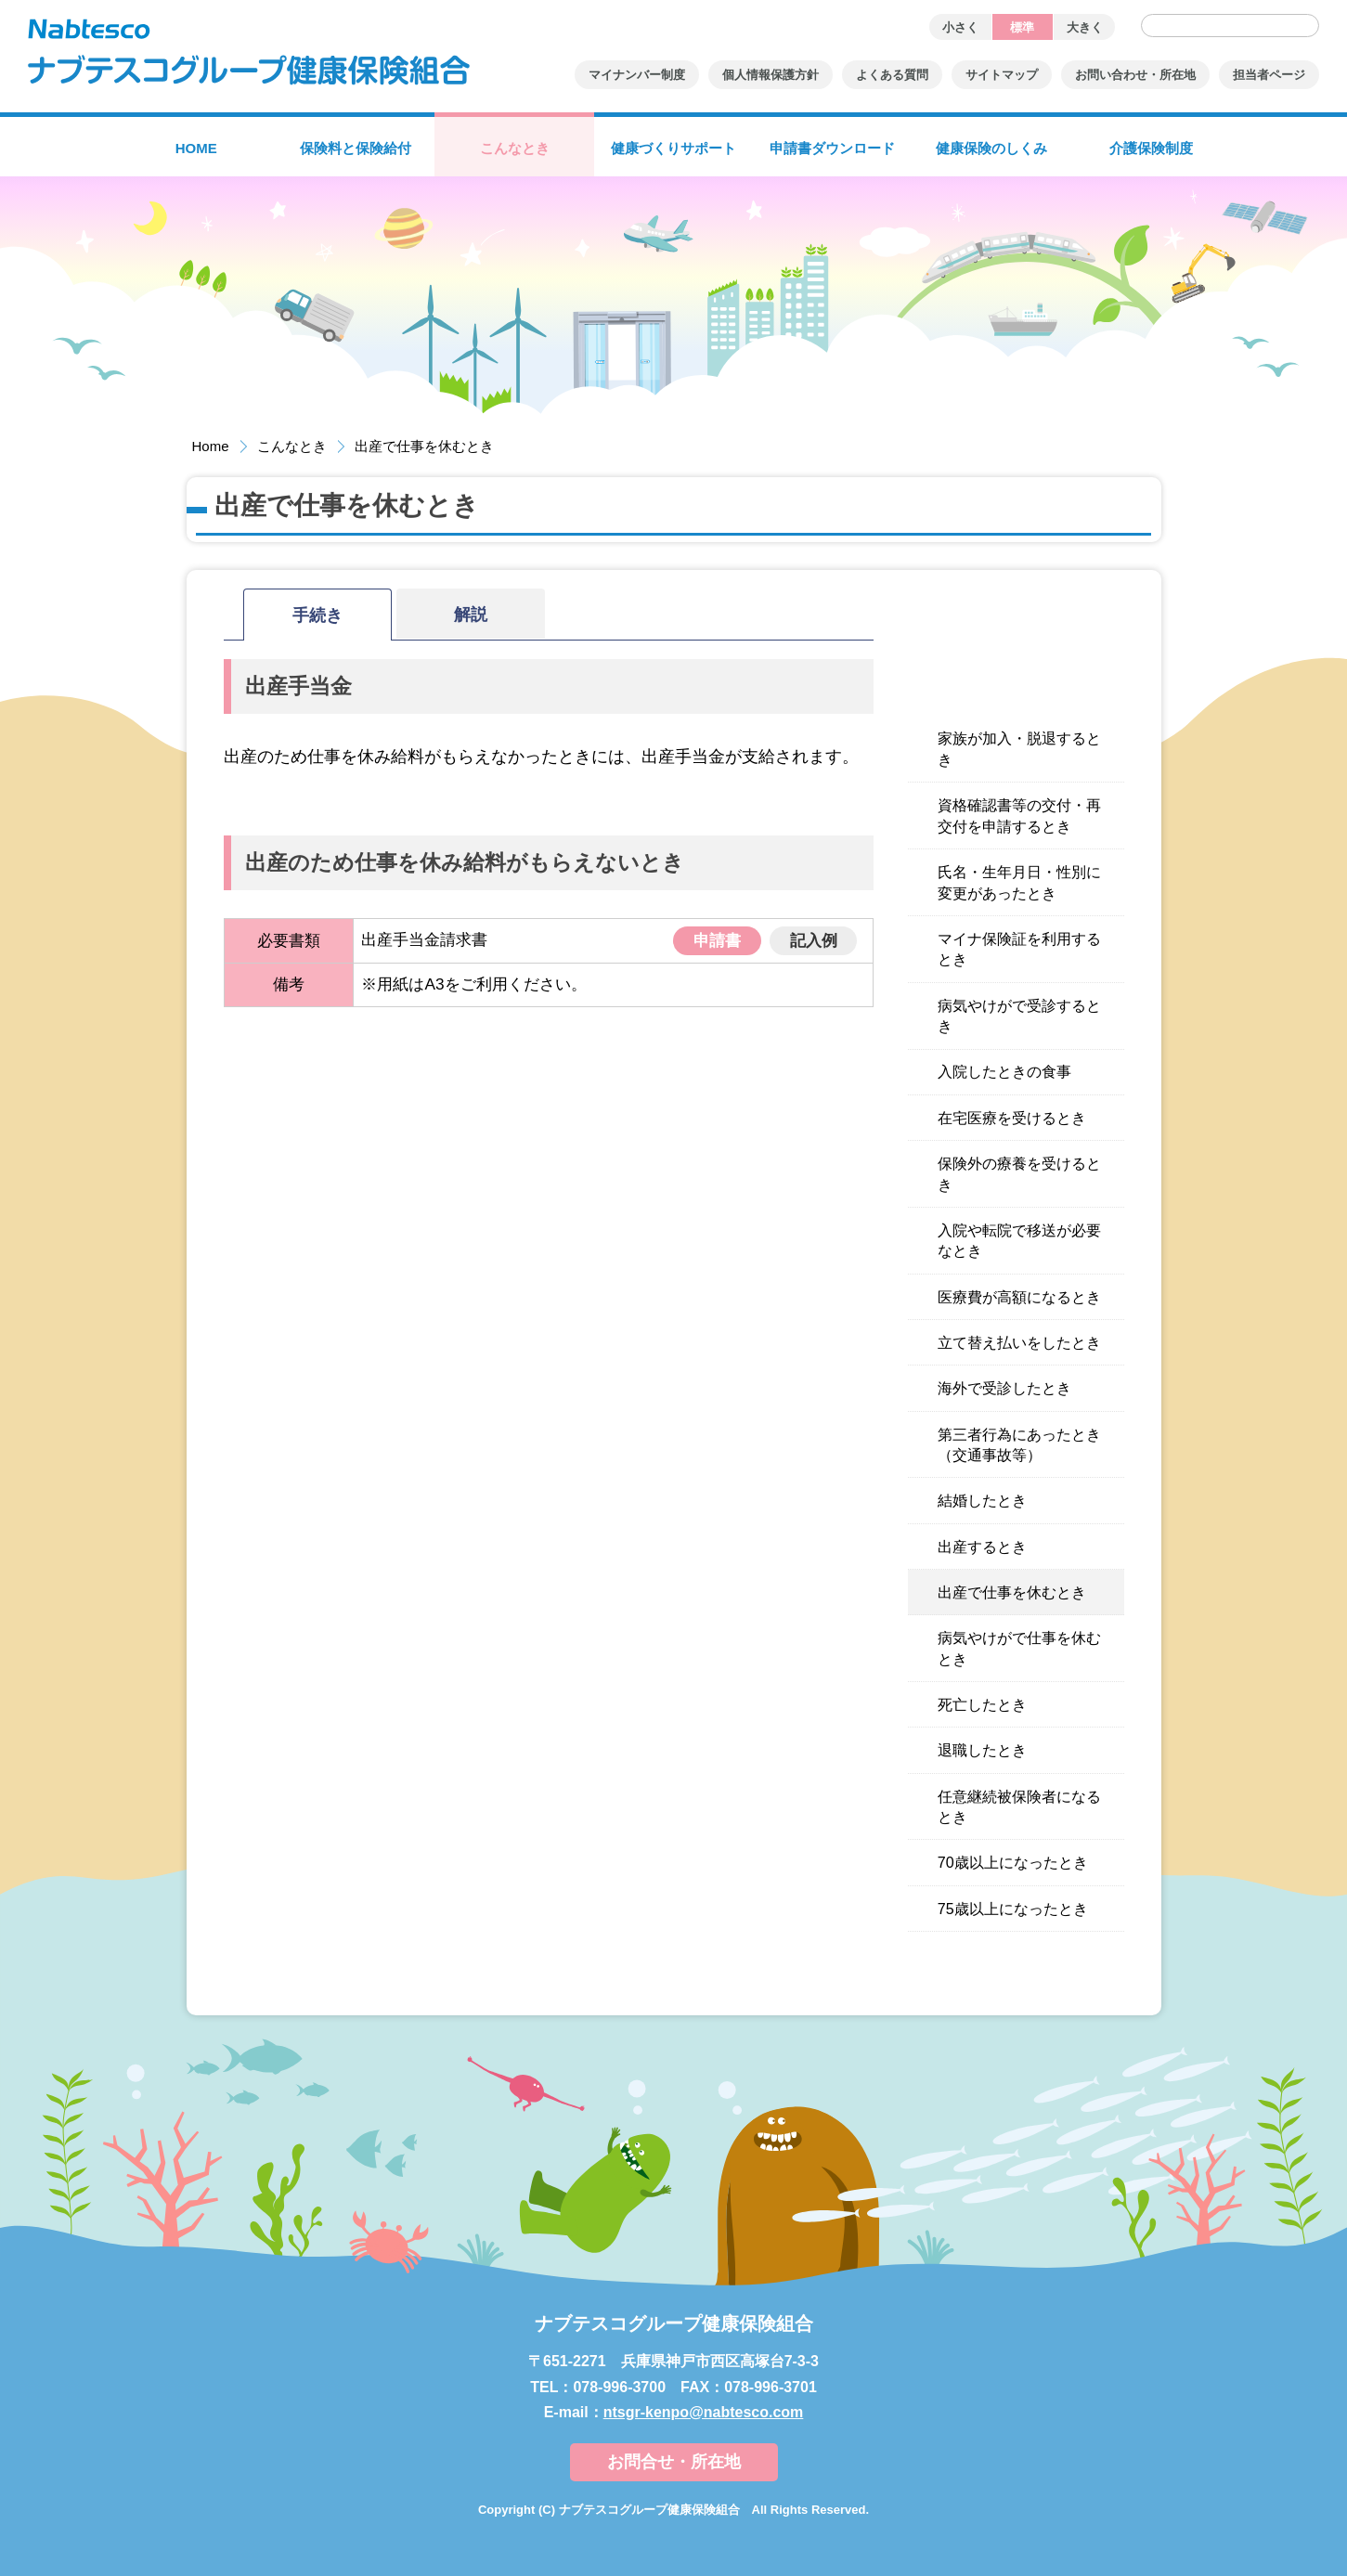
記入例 (813, 940)
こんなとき (292, 446)
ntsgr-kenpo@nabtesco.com (703, 2412)
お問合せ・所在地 (674, 2462)
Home (210, 446)
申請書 (717, 940)
